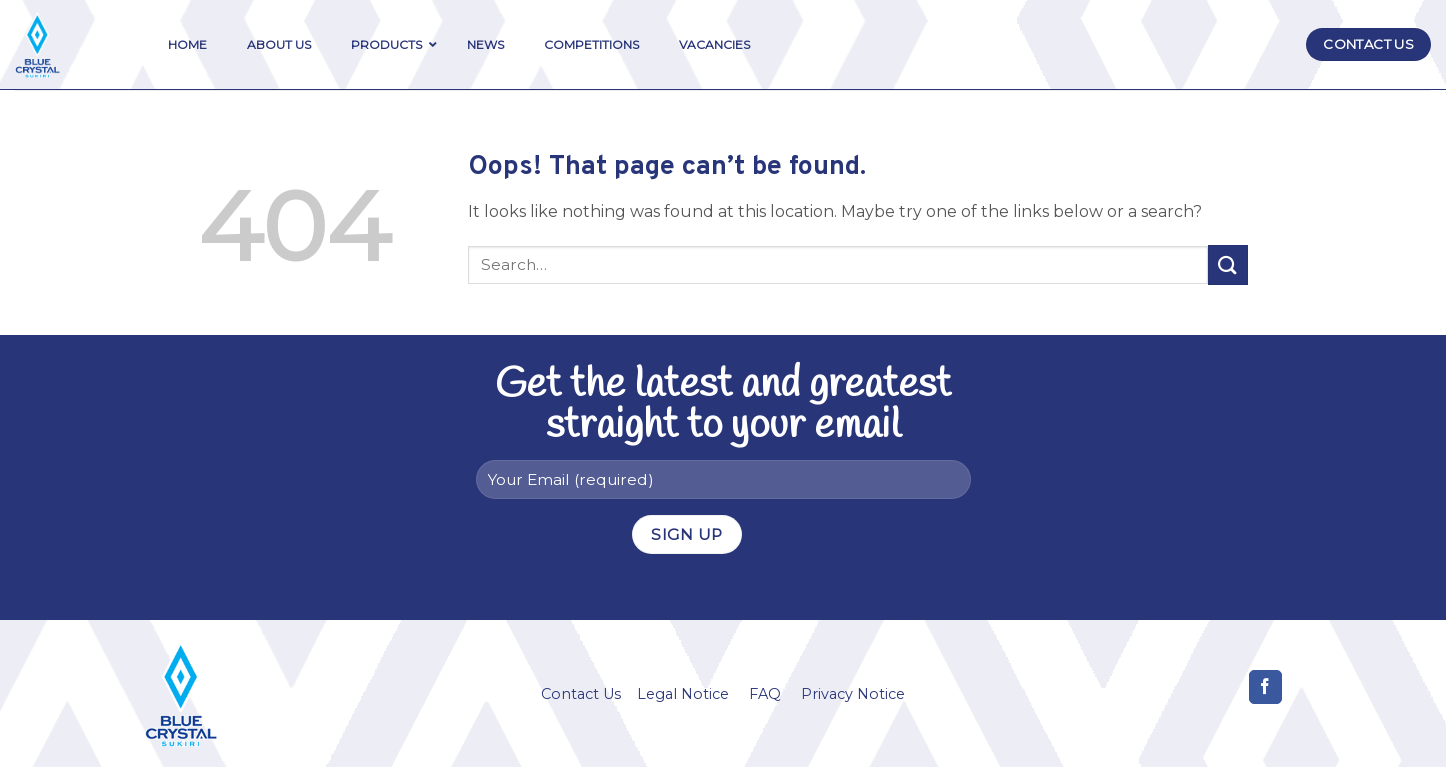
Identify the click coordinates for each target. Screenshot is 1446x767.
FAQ (765, 694)
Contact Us (581, 694)
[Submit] (1228, 264)
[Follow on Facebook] (1265, 687)
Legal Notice (683, 694)
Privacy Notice (853, 694)
